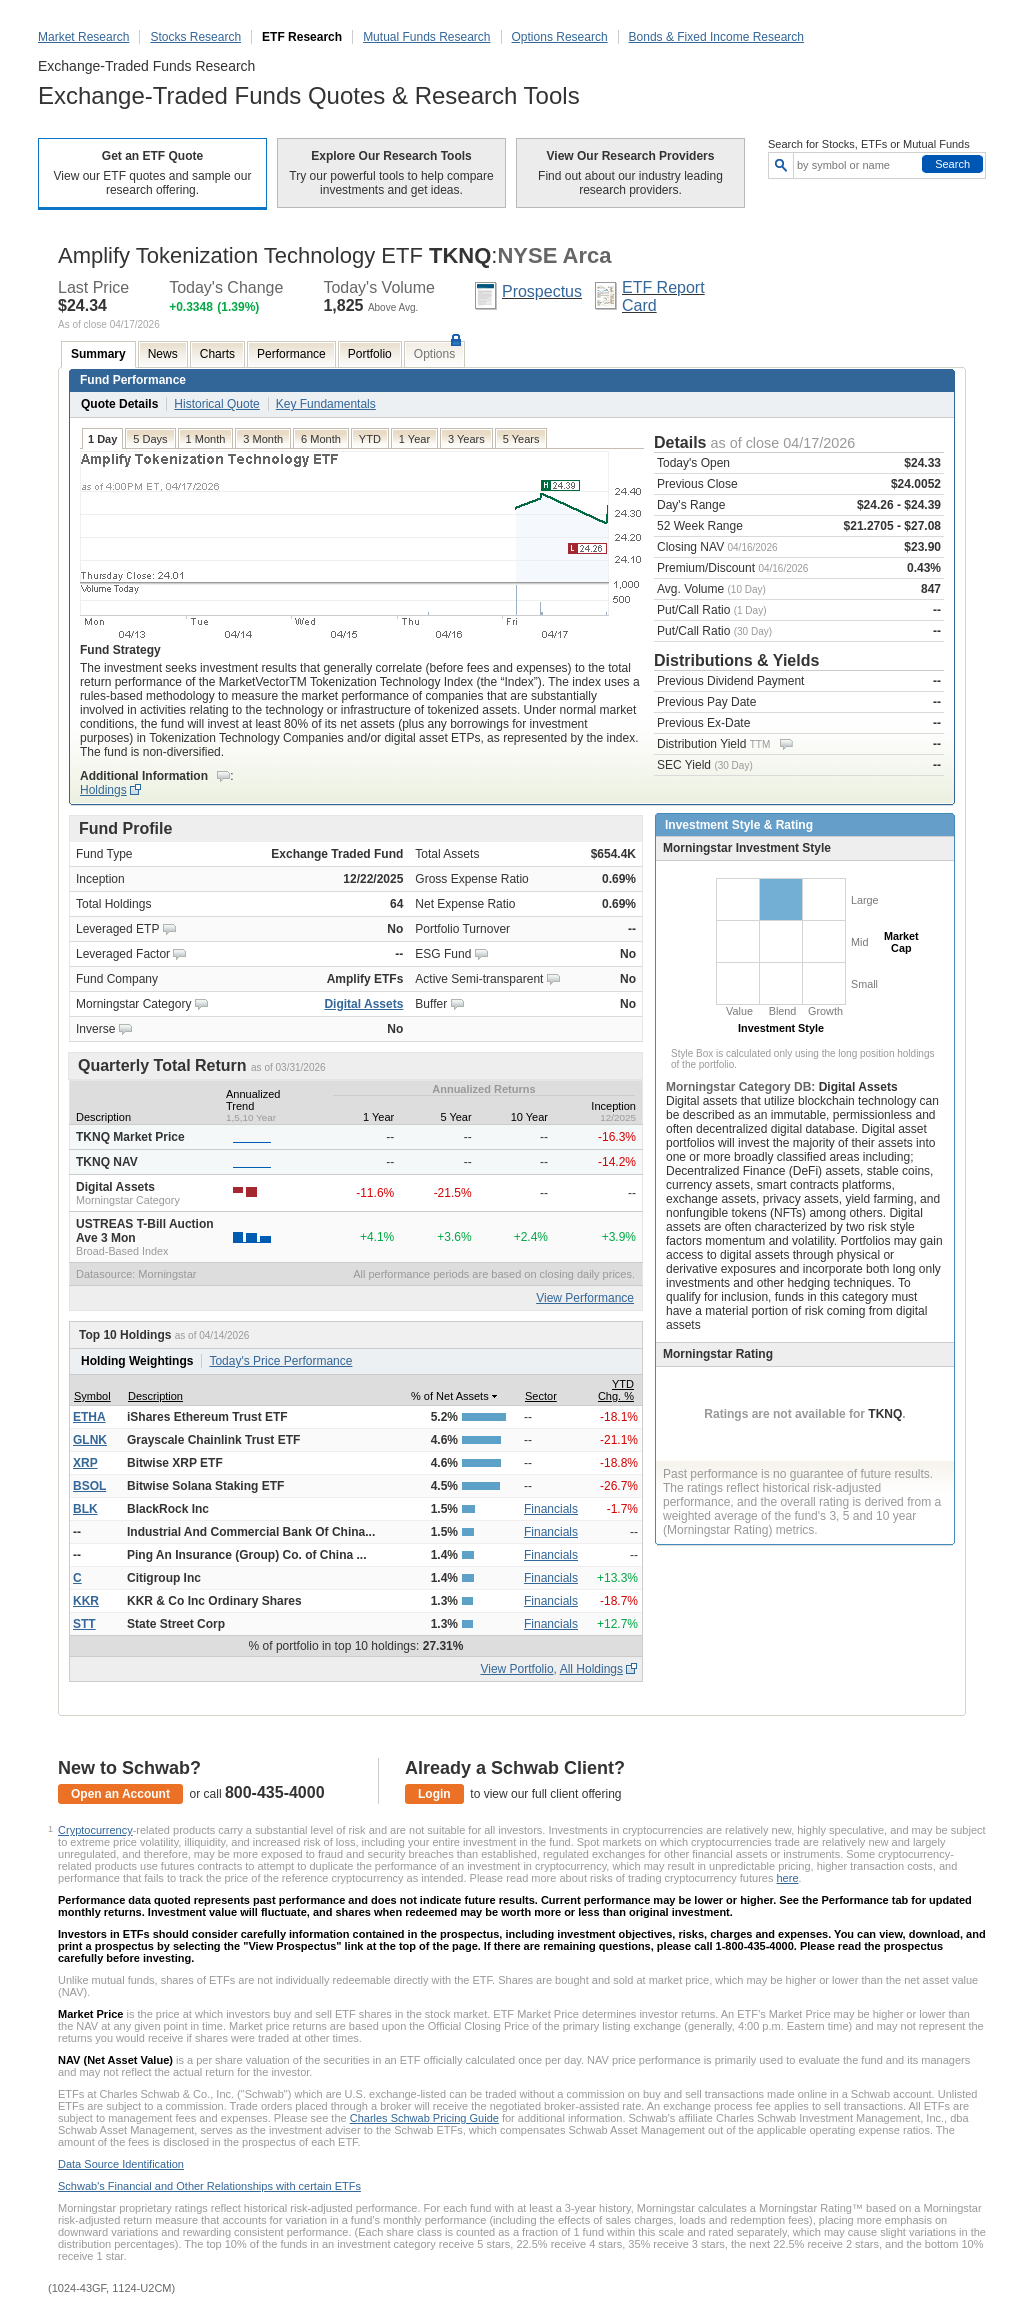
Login (434, 1794)
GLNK (90, 1440)
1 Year (414, 439)
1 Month (206, 439)
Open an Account (120, 1794)
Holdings (103, 790)
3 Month (263, 439)
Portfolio (370, 354)
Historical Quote (216, 404)
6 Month (321, 439)
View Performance (585, 1298)
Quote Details (119, 404)
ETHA (89, 1417)
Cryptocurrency (95, 1830)
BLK (85, 1509)
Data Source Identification (121, 2164)
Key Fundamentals (326, 404)
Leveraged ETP (117, 929)
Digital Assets (363, 1004)
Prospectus (542, 291)
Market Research (83, 37)
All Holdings (591, 1669)
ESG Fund (443, 954)
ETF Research (302, 37)
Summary (98, 354)
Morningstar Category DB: (742, 1087)
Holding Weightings (137, 1361)
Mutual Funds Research (426, 37)
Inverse (95, 1029)
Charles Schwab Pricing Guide (424, 2118)
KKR (86, 1601)
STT (84, 1624)
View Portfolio (516, 1669)
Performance (291, 354)
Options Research (560, 37)
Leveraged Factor (123, 954)
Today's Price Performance (280, 1361)
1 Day (102, 439)
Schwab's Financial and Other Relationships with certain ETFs (209, 2186)
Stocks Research (195, 37)
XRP (85, 1463)
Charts (217, 354)
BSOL (89, 1486)
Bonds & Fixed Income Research (716, 37)
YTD (370, 439)
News (163, 354)
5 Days (150, 439)
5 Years (521, 439)
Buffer (431, 1004)
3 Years (466, 439)
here (788, 1878)
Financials (551, 1509)
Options (434, 354)
